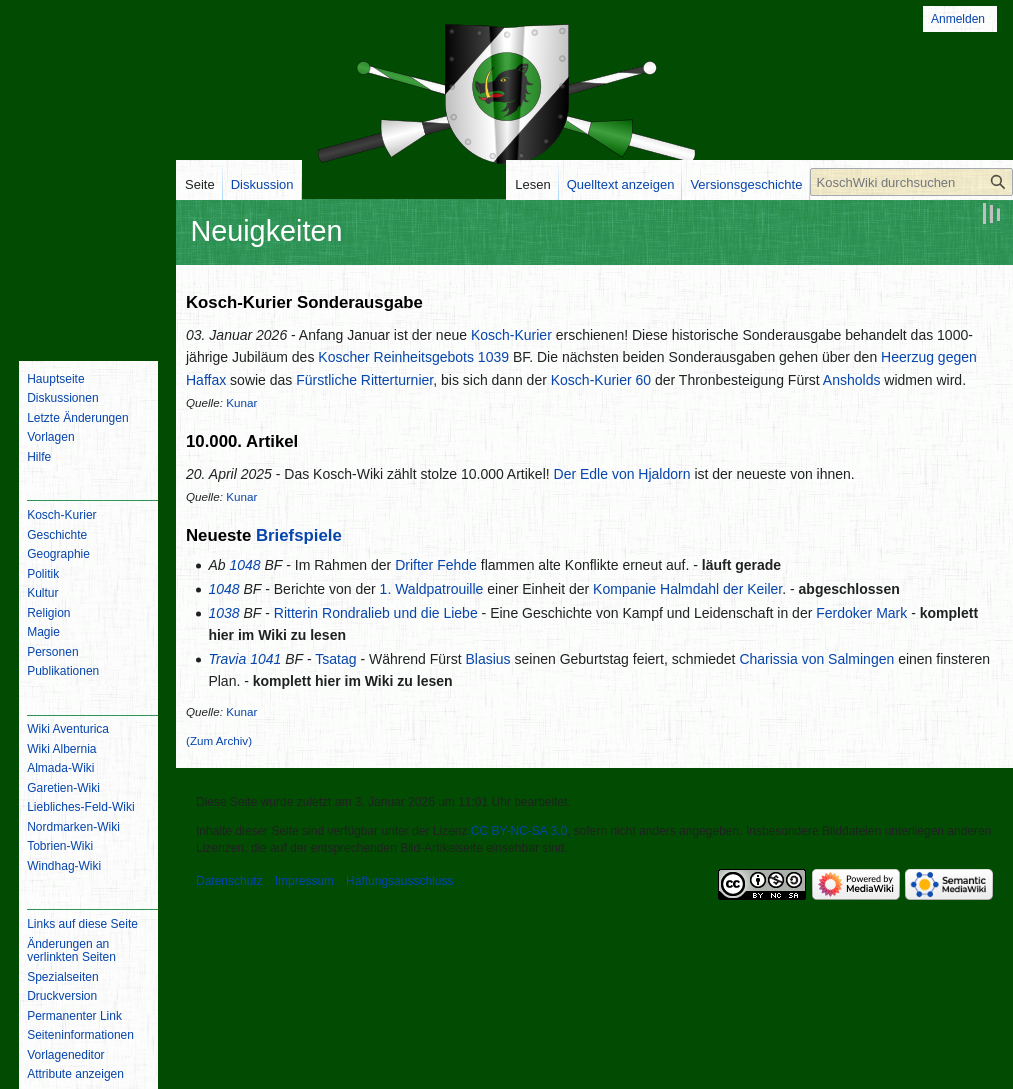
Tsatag (335, 659)
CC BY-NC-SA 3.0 (519, 831)
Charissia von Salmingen (816, 659)
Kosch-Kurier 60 (601, 380)
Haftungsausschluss (399, 881)
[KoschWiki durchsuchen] (911, 182)
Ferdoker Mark (861, 613)
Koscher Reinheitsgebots (396, 357)
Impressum (304, 881)
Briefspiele (299, 535)
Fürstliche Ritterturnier (364, 380)
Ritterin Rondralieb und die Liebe (376, 613)
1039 (493, 357)
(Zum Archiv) (219, 740)
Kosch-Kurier (511, 335)
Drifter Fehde (436, 565)
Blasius (487, 659)
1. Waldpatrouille (432, 589)
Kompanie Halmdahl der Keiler (687, 589)
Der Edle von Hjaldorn (622, 474)
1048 (244, 565)
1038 (223, 613)
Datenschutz (229, 881)
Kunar (241, 402)
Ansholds (852, 380)
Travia (227, 659)
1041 (265, 659)
